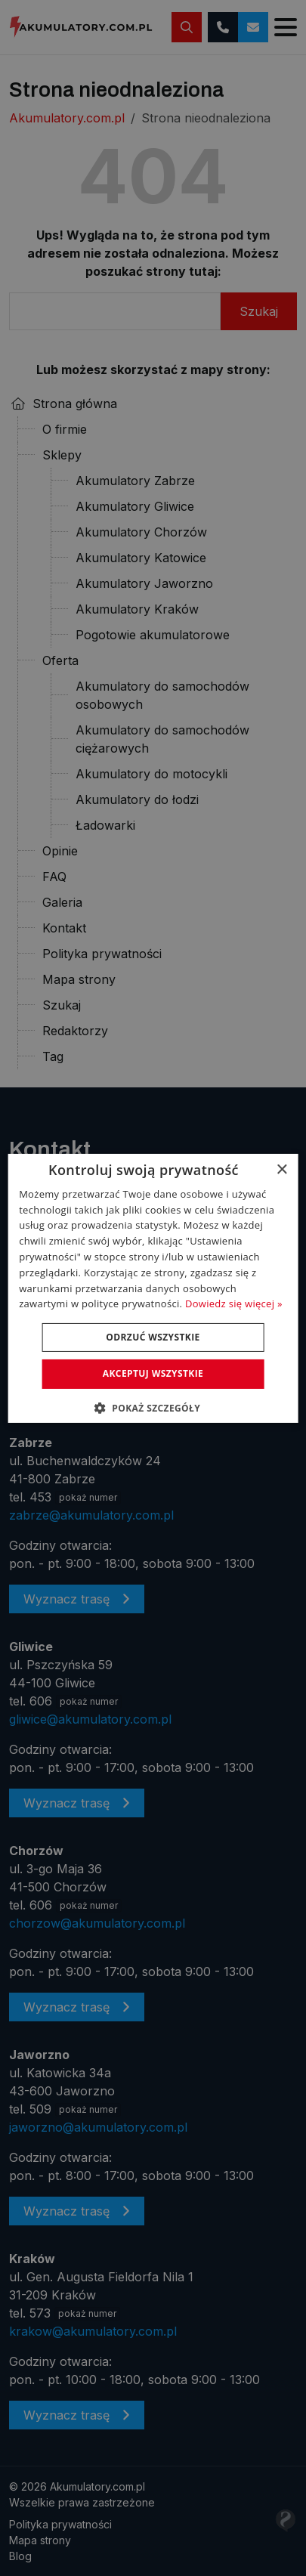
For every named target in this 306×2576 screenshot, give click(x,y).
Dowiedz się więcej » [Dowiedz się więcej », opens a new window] (234, 1303)
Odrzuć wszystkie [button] (152, 1337)
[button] (153, 1407)
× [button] (281, 1169)
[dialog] (153, 1287)
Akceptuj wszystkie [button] (153, 1373)
